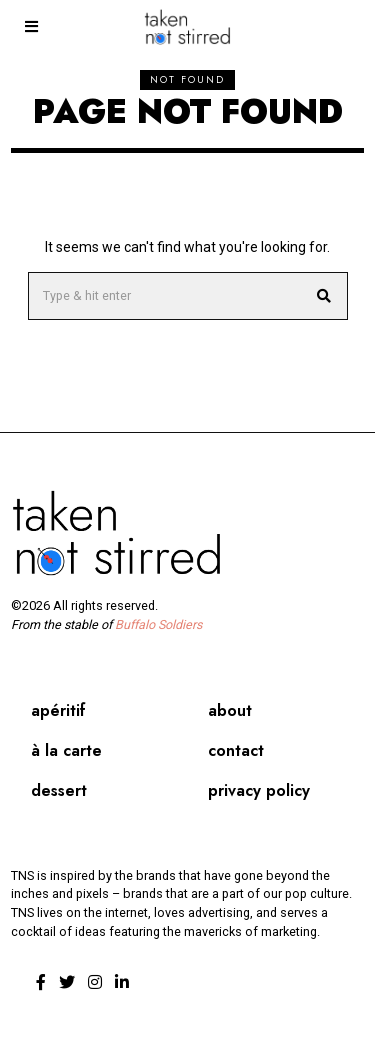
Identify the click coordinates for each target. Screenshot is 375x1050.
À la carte (66, 750)
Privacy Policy (259, 790)
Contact (236, 750)
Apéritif (58, 710)
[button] (324, 296)
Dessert (59, 790)
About (230, 710)
